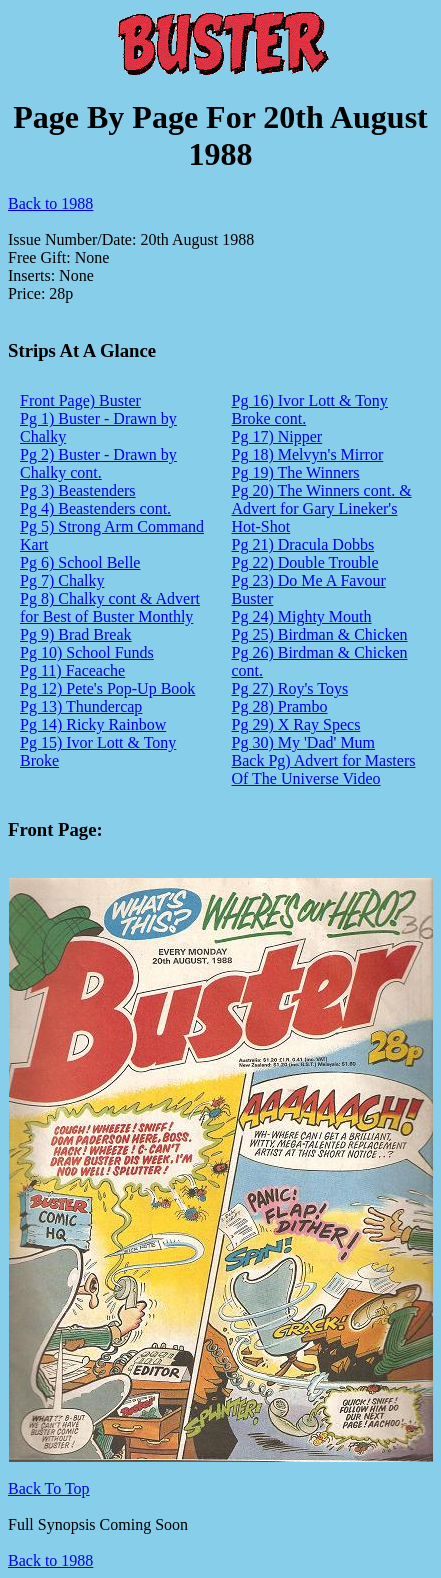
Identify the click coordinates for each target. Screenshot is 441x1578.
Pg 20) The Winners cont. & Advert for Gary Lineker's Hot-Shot (322, 508)
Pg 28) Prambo (280, 706)
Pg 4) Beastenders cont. (95, 508)
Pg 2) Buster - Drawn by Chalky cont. (98, 463)
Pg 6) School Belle (80, 562)
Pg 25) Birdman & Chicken (320, 634)
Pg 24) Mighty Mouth (302, 616)
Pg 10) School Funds (87, 652)
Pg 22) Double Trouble (305, 562)
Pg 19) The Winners (296, 472)
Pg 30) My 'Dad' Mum (304, 742)
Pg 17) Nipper (277, 436)
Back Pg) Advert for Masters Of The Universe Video (324, 769)
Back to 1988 (50, 203)
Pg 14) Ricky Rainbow (93, 724)
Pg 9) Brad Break (76, 634)
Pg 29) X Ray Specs (296, 724)
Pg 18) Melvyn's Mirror (308, 454)
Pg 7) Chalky (62, 580)
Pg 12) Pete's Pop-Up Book (107, 688)
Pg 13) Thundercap (81, 706)
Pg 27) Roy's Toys (290, 688)
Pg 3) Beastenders (78, 490)
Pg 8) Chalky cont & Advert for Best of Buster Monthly (110, 607)
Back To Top (49, 1488)
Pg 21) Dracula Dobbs (303, 544)
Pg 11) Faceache (72, 670)
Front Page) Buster (80, 400)
